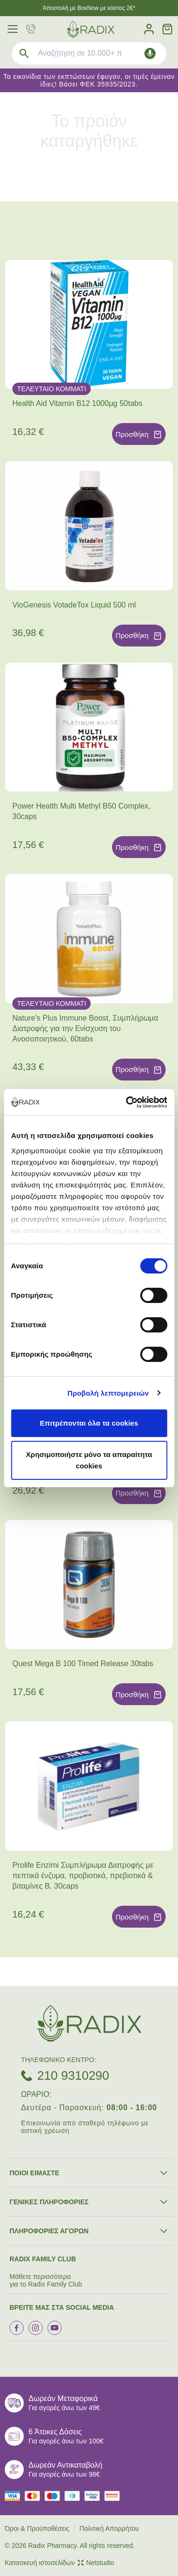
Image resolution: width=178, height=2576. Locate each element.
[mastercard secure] (114, 2496)
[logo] (90, 29)
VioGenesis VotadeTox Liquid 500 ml (74, 605)
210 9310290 (73, 2075)
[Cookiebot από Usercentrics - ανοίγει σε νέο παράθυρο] (126, 1102)
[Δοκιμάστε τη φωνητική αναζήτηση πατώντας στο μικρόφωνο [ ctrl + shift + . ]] (150, 53)
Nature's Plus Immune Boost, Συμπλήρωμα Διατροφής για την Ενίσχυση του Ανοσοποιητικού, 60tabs (85, 1028)
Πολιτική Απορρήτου (109, 2528)
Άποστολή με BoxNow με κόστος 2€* (89, 8)
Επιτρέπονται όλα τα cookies (89, 1423)
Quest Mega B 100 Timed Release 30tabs (82, 1663)
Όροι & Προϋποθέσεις (37, 2528)
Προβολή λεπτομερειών (108, 1393)
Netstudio (95, 2562)
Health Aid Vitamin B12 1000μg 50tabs (77, 403)
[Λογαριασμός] (149, 29)
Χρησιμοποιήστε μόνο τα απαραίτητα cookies (89, 1460)
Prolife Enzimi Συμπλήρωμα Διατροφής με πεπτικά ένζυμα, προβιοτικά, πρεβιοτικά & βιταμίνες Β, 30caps (82, 1875)
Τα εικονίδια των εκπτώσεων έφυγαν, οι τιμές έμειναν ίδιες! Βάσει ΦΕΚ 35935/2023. (89, 80)
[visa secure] (94, 2496)
